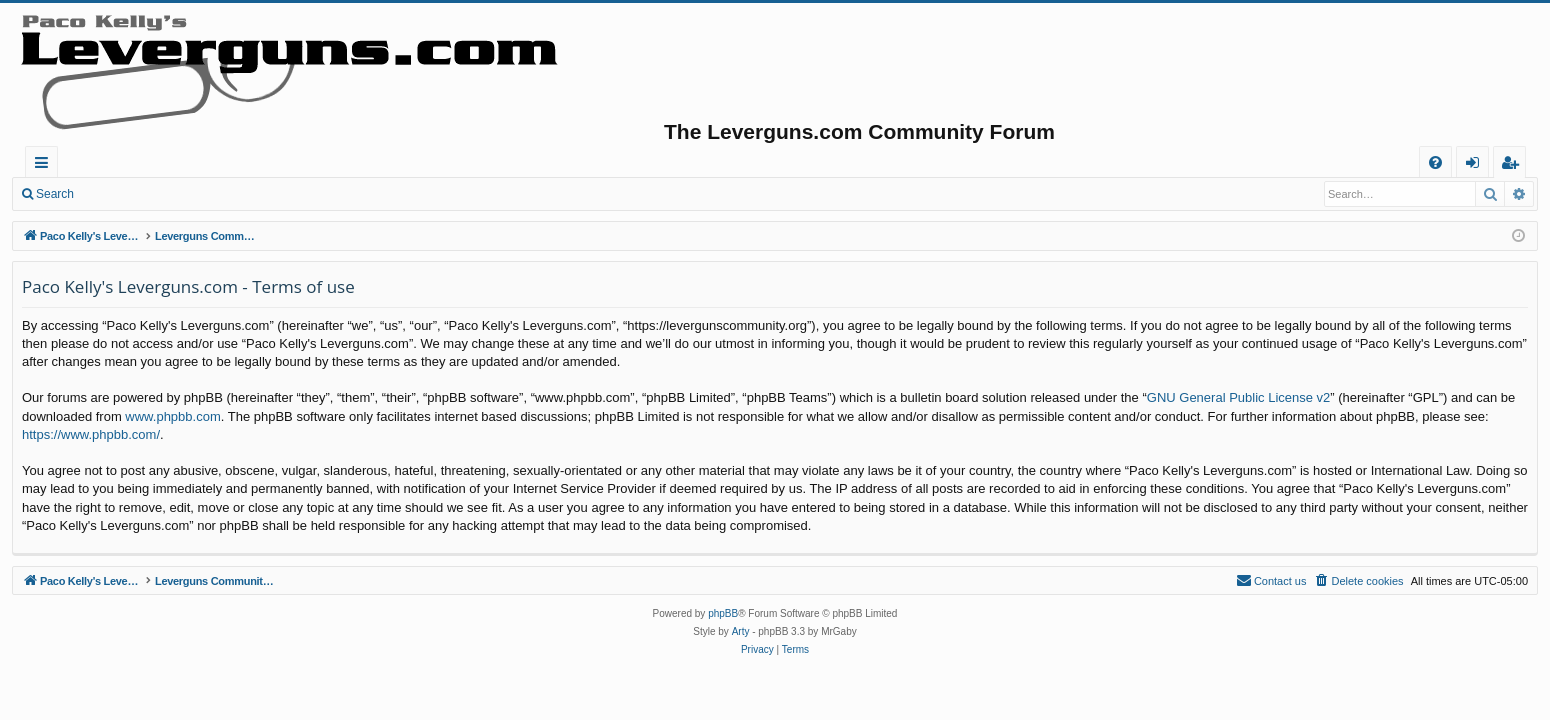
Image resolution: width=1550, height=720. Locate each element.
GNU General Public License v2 (1239, 397)
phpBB (723, 613)
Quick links (45, 165)
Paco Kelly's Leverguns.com (159, 162)
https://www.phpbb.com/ (91, 434)
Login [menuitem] (1476, 165)
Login (117, 194)
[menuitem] (1435, 162)
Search (55, 194)
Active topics (426, 162)
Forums (315, 162)
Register (184, 194)
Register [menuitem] (1514, 165)
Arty (741, 631)
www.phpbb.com (172, 416)
